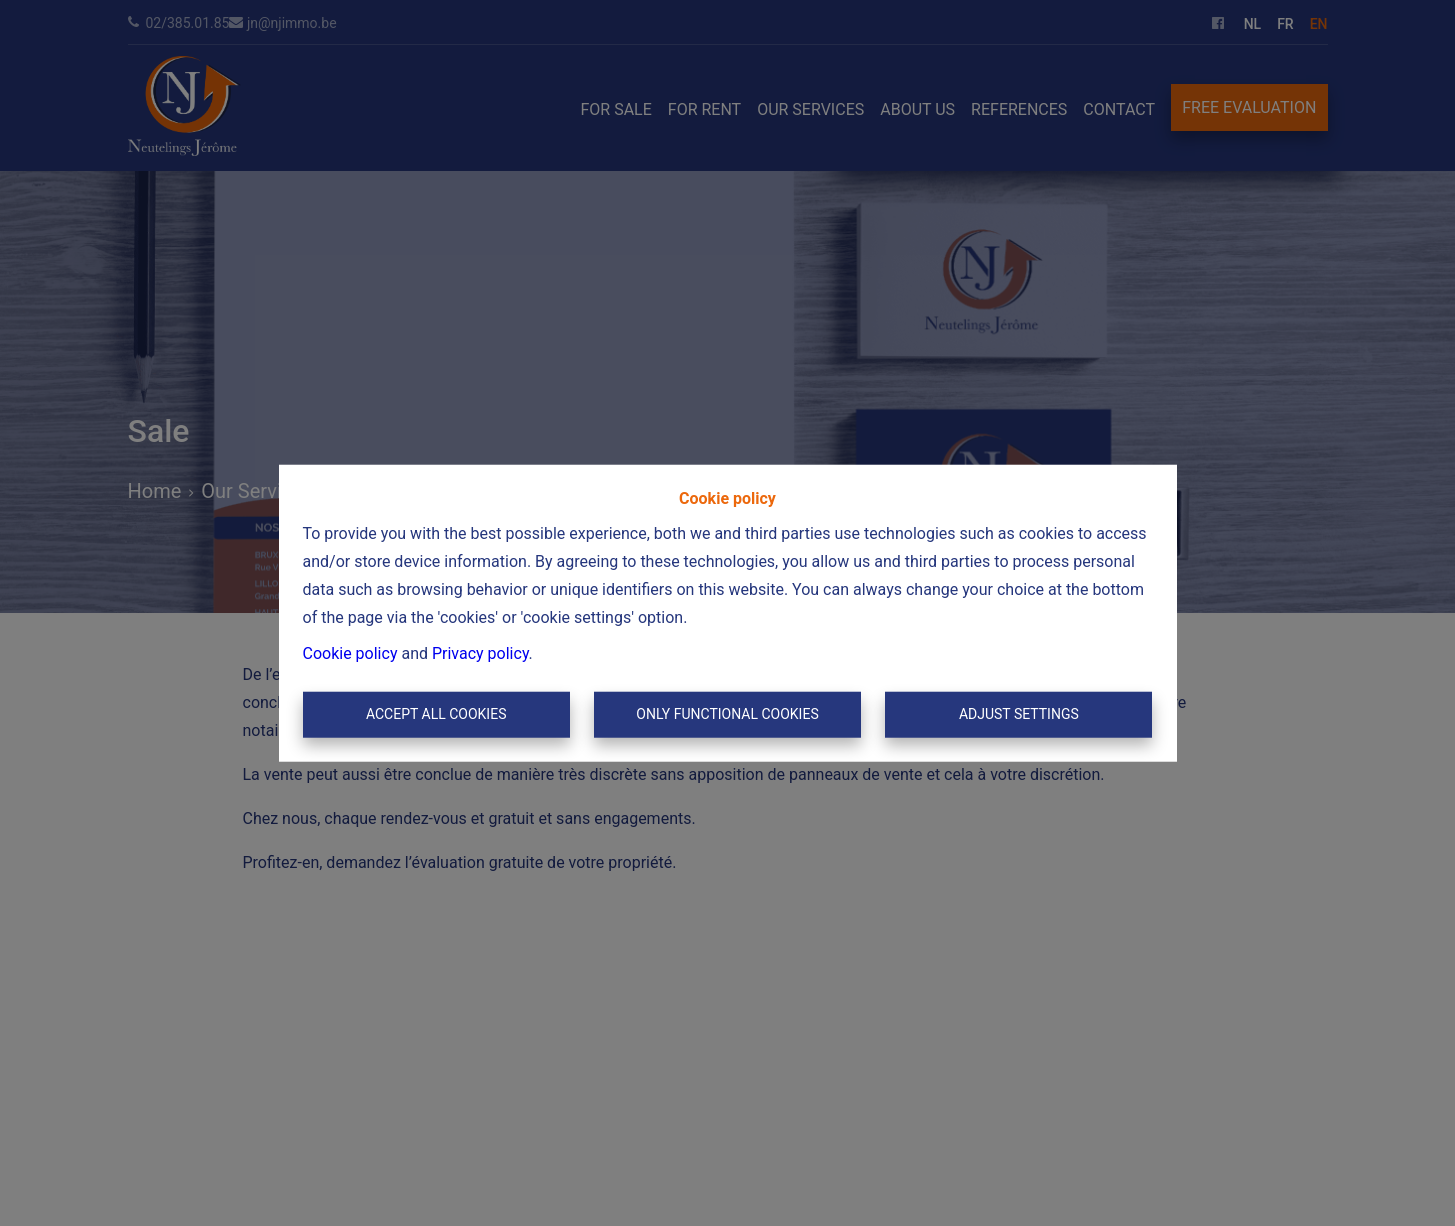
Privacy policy (480, 653)
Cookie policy (350, 653)
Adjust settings (1019, 714)
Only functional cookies (727, 714)
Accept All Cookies (436, 714)
